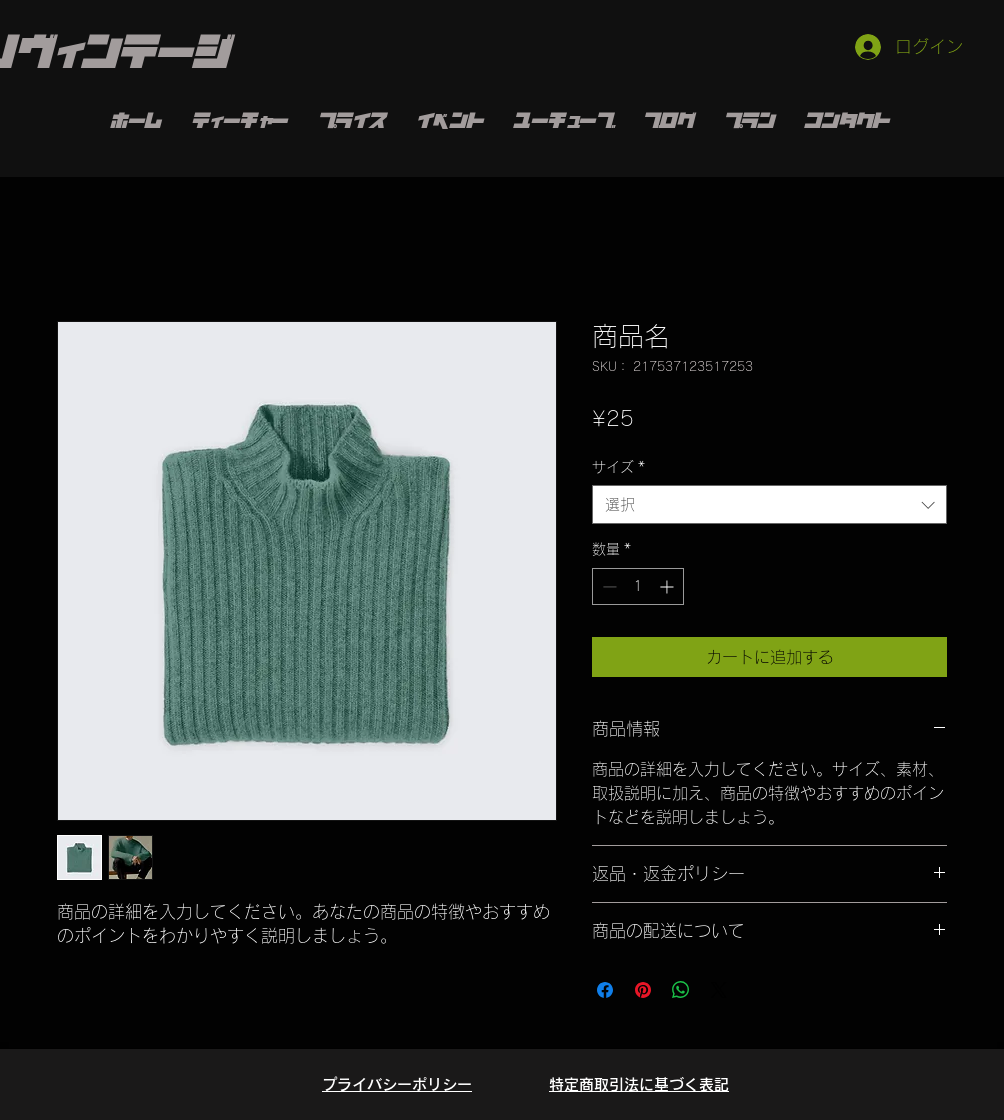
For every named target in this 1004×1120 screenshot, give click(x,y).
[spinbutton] (638, 586)
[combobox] (769, 504)
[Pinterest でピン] (643, 990)
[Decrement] (607, 586)
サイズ (618, 467)
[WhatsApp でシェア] (681, 990)
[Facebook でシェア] (605, 990)
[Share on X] (719, 990)
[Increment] (668, 586)
